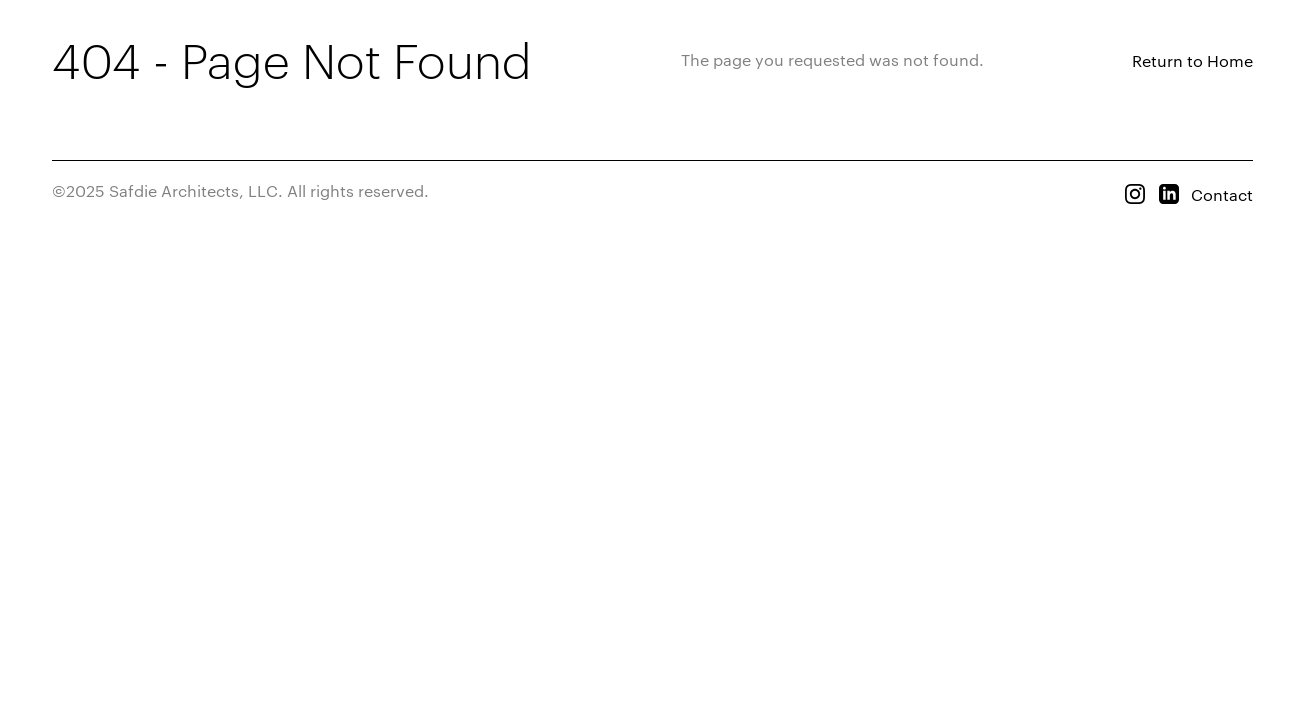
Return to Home (1192, 60)
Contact (1222, 194)
